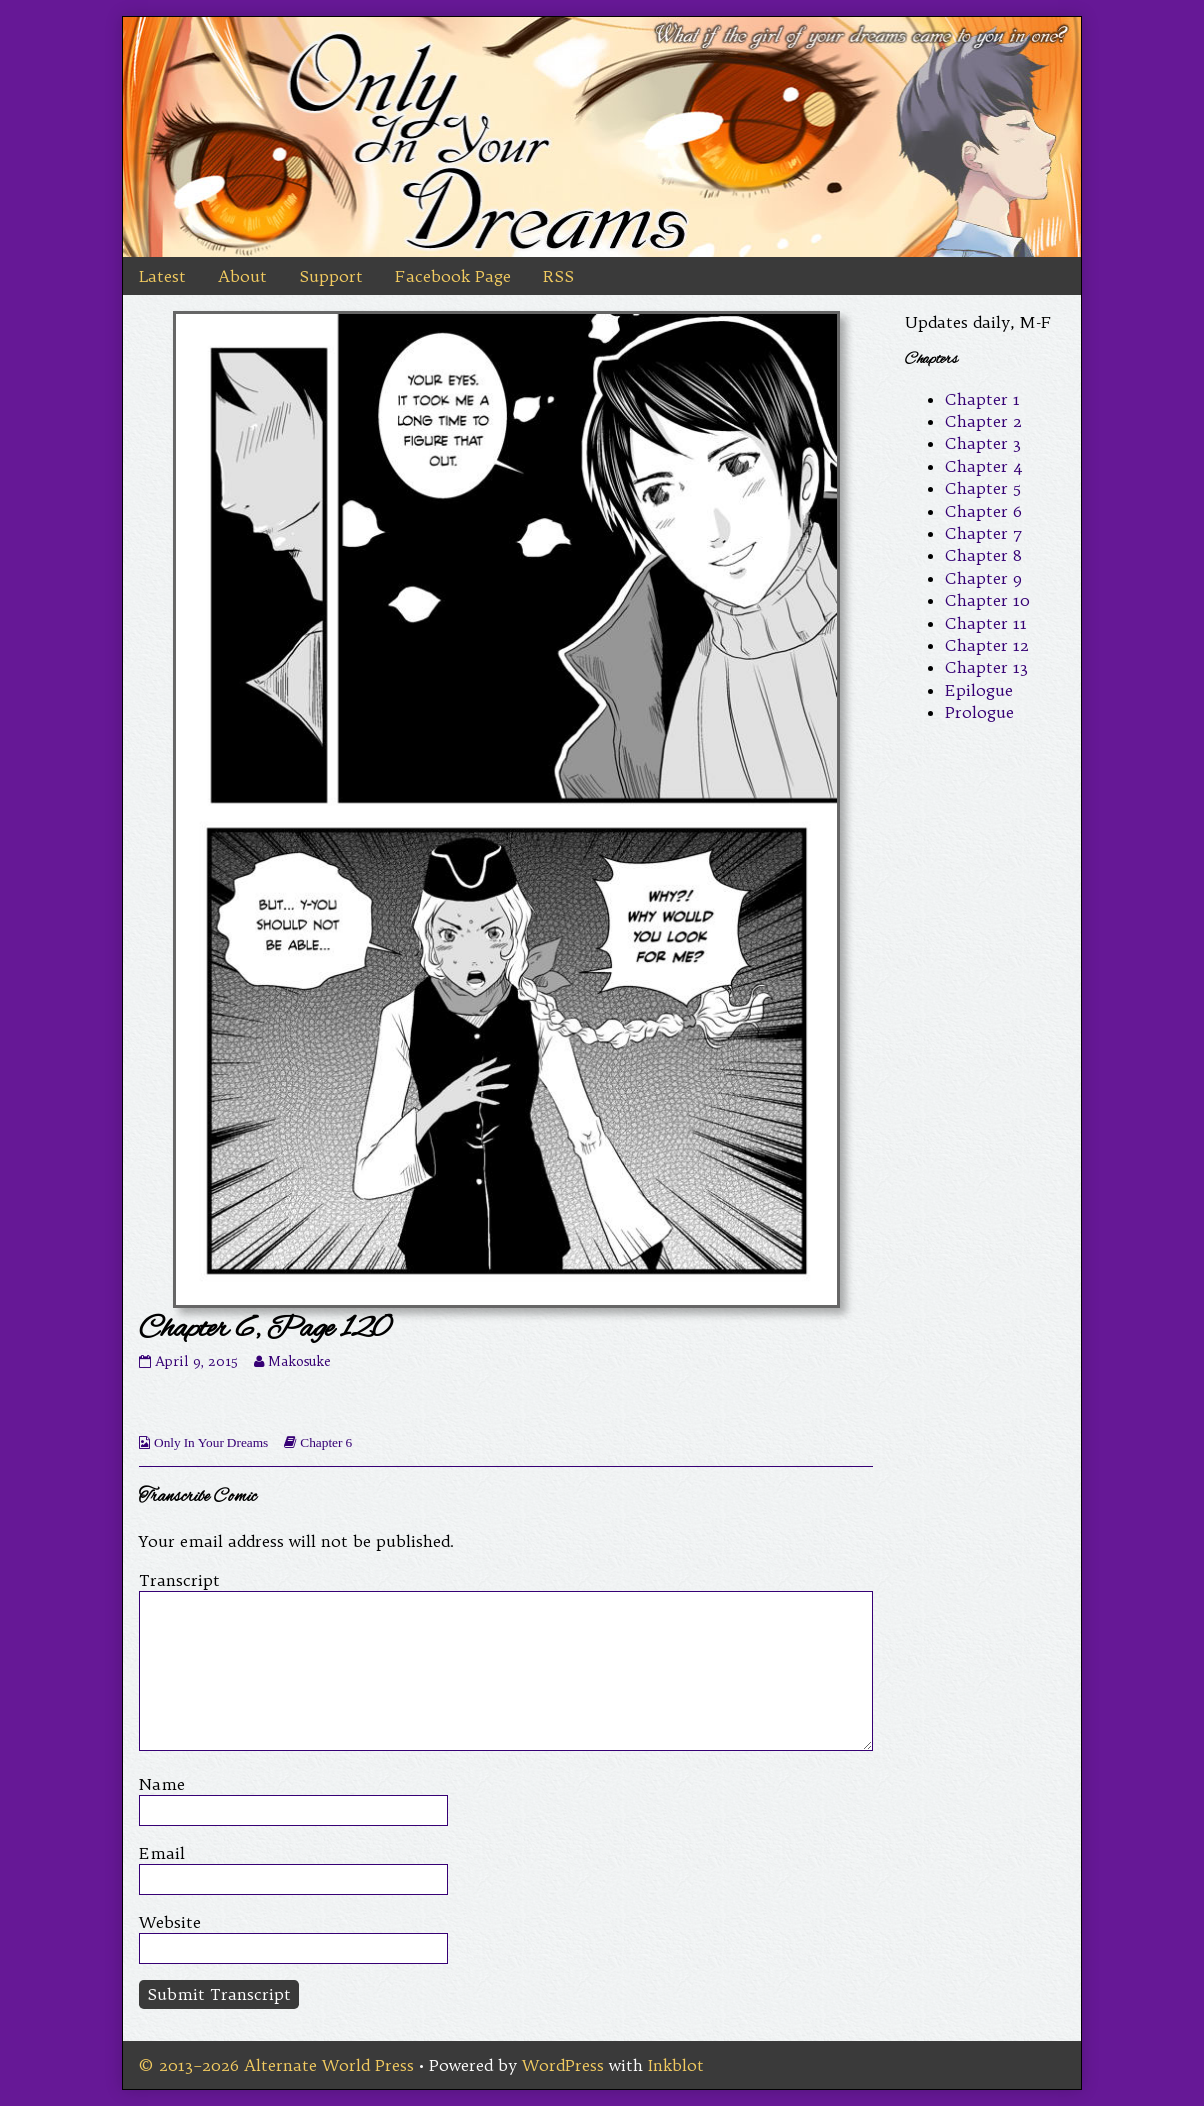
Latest (162, 276)
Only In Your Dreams (211, 1442)
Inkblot (676, 2065)
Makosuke (299, 1361)
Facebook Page (453, 276)
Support (331, 276)
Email (162, 1853)
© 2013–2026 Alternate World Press (276, 2065)
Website (170, 1922)
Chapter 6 (326, 1442)
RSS (558, 276)
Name (162, 1784)
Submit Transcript (219, 1994)
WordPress (563, 2065)
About (242, 276)
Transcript (179, 1580)
